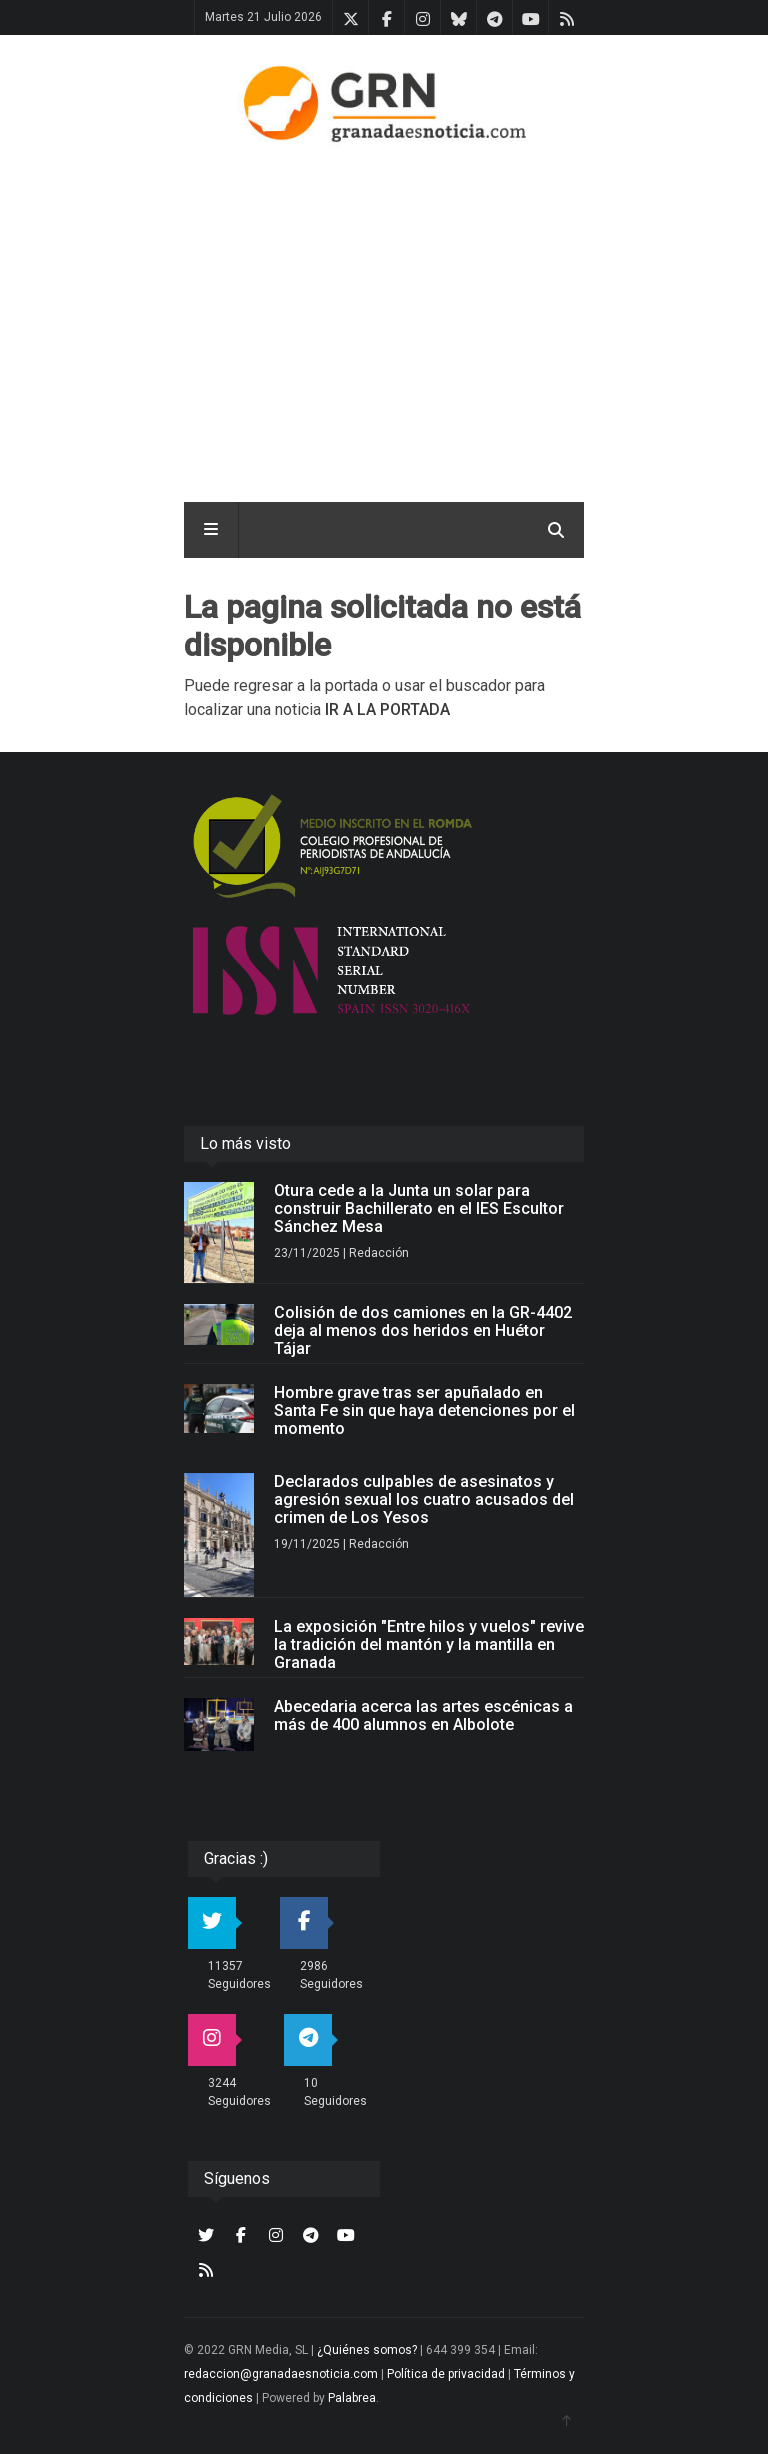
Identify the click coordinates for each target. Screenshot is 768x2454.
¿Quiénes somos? (367, 2350)
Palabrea (352, 2398)
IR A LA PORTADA (387, 709)
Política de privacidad (446, 2374)
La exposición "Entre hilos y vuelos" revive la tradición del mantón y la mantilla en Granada (429, 1644)
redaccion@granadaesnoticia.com (281, 2374)
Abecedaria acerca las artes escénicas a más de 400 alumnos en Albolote (423, 1715)
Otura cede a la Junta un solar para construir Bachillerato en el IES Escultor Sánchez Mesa (419, 1208)
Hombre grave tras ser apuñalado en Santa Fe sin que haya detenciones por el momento (424, 1410)
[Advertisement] (442, 319)
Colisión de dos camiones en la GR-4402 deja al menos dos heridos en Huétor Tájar (423, 1330)
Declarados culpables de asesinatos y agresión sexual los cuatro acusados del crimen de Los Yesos (424, 1499)
